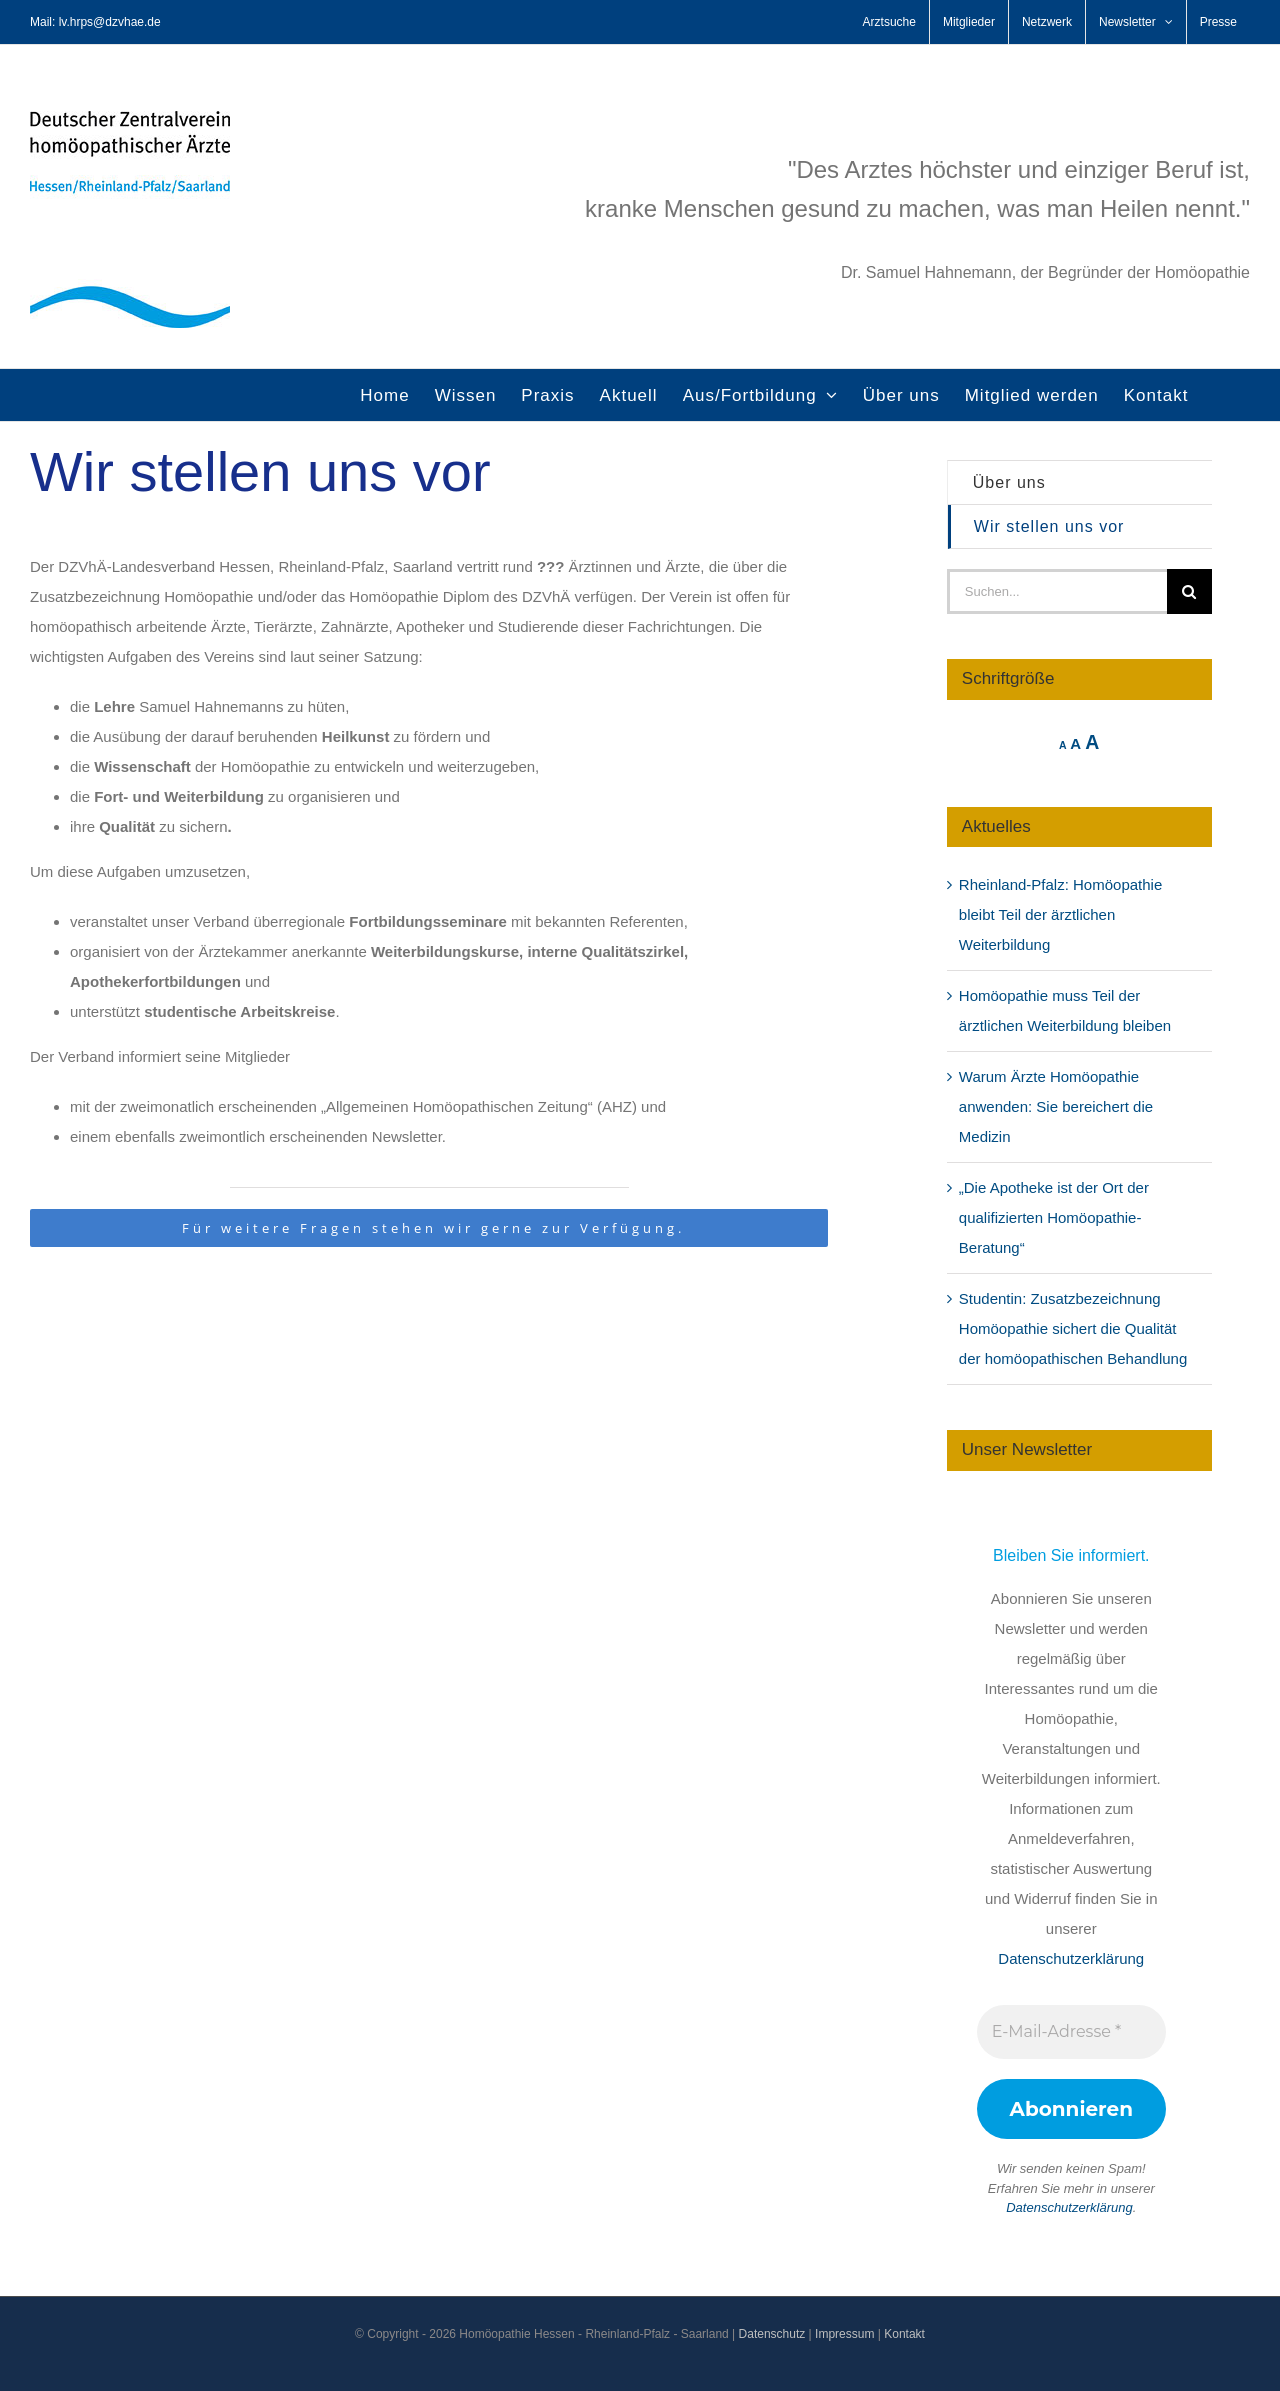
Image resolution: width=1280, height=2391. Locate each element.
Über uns (1009, 482)
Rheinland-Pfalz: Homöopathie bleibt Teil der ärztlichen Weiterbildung (1060, 914)
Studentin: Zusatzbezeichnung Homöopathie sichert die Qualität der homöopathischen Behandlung (1073, 1328)
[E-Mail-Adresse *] (1071, 2032)
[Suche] (1189, 591)
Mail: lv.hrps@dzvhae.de (95, 22)
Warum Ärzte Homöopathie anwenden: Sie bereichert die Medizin (1056, 1106)
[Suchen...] (1057, 591)
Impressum (844, 2334)
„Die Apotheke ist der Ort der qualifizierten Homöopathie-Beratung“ (1054, 1217)
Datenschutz (772, 2334)
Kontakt (904, 2334)
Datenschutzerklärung (1071, 1958)
